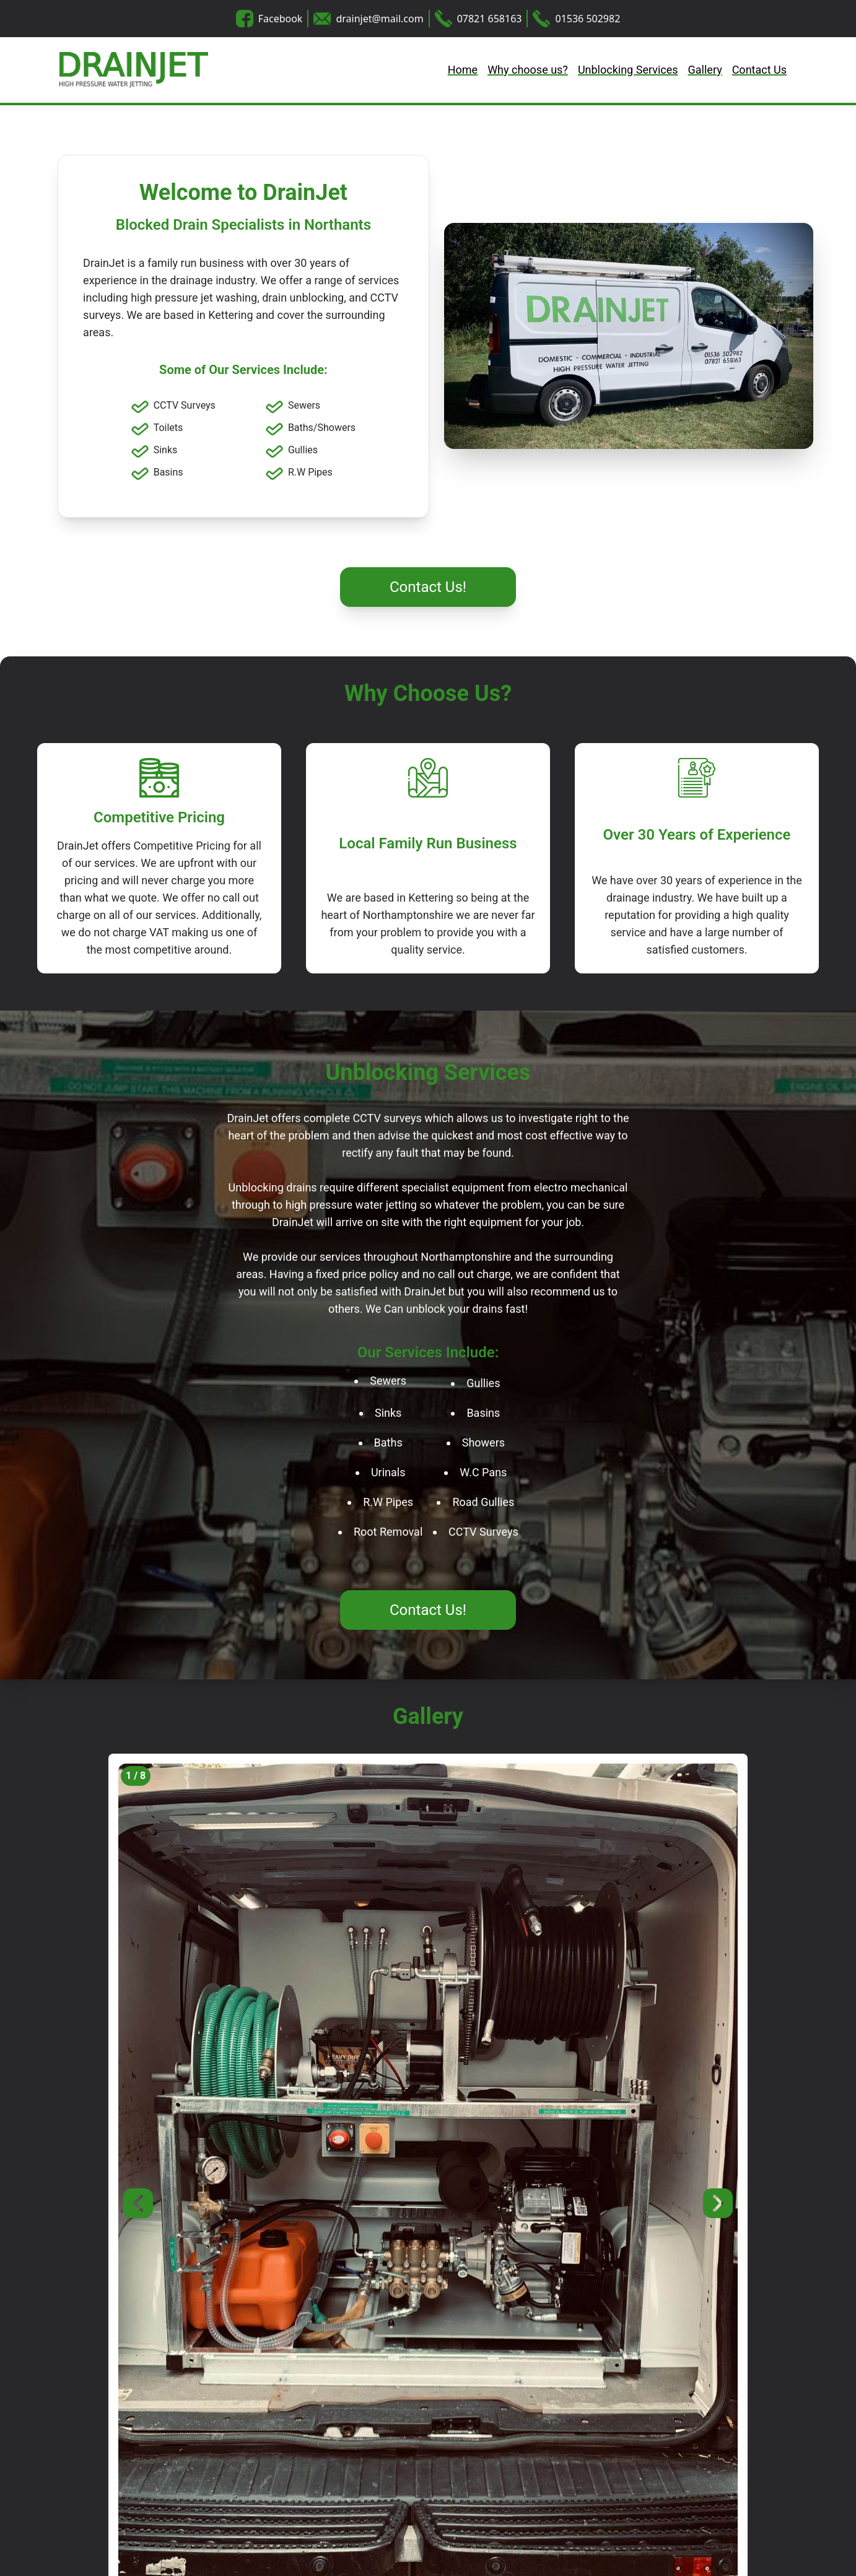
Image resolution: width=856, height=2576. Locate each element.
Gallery (705, 69)
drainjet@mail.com (379, 18)
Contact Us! (428, 587)
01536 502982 (587, 18)
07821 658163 (489, 18)
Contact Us (759, 69)
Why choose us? (527, 69)
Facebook (280, 18)
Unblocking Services (628, 69)
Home (463, 69)
